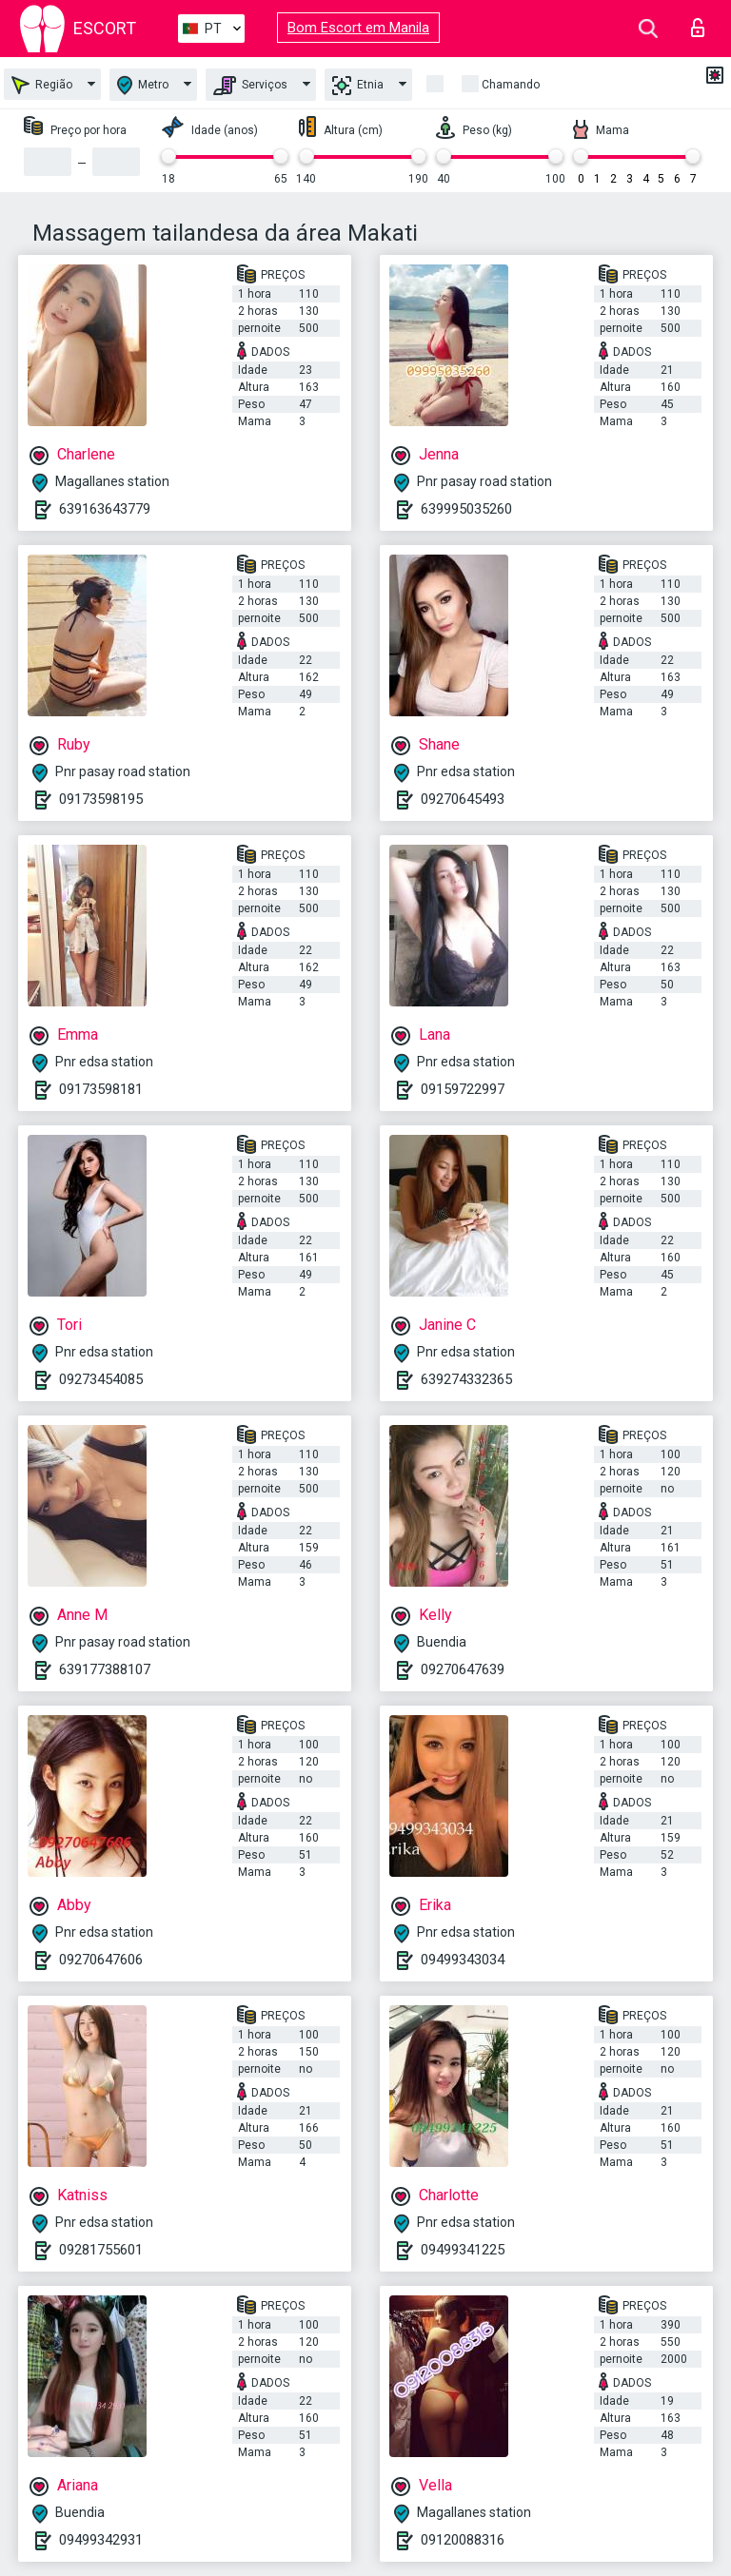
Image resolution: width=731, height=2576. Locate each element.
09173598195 (101, 799)
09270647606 (101, 1959)
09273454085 (101, 1379)
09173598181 (101, 1089)
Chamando (511, 84)
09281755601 (101, 2249)
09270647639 (462, 1669)
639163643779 (104, 508)
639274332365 (466, 1379)
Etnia (358, 85)
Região (41, 85)
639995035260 (466, 508)
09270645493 (462, 799)
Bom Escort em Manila (358, 27)
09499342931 (101, 2539)
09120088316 (462, 2539)
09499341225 (462, 2249)
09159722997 (462, 1089)
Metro (142, 85)
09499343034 (462, 1959)
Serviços (250, 85)
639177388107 (104, 1669)
